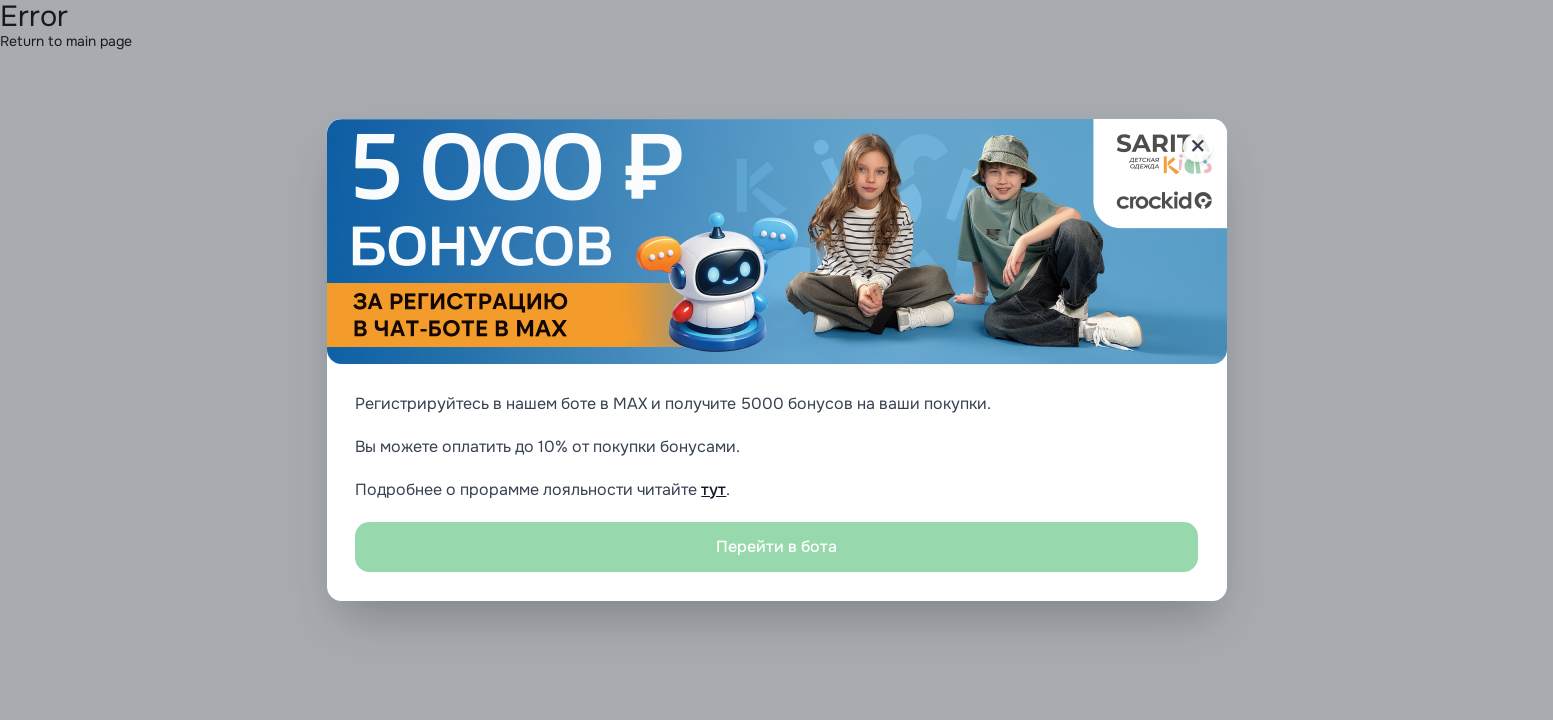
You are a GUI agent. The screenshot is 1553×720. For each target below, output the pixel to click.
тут (713, 489)
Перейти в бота (776, 546)
